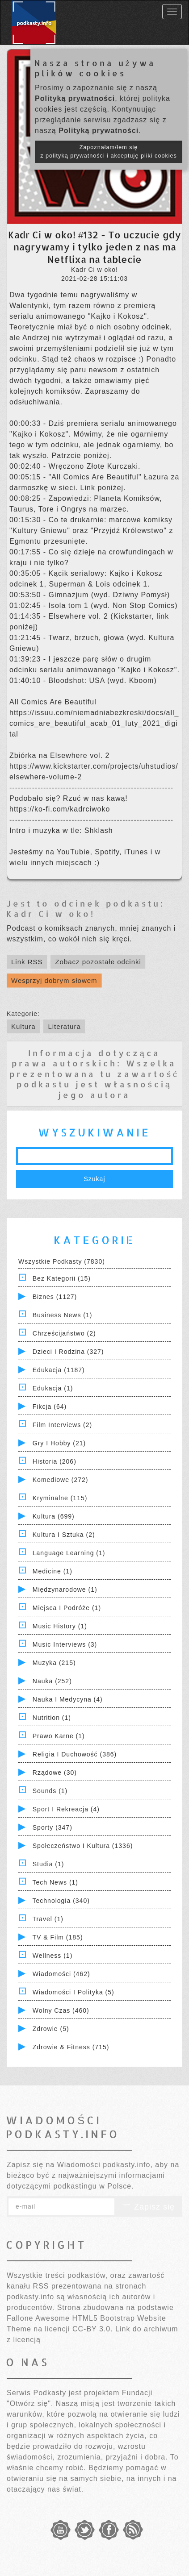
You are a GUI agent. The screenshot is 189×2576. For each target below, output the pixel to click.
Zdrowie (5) (51, 2028)
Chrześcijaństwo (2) (64, 1333)
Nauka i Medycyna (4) (68, 1699)
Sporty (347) (52, 1827)
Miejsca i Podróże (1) (67, 1607)
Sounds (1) (50, 1790)
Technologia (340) (61, 1900)
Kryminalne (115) (60, 1498)
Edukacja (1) (53, 1388)
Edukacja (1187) (59, 1369)
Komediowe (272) (60, 1479)
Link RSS (27, 961)
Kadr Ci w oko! (50, 913)
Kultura (23, 1026)
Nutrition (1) (52, 1717)
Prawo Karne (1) (59, 1736)
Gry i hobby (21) (59, 1443)
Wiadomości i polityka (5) (73, 1992)
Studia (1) (48, 1864)
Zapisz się (148, 2206)
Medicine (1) (52, 1571)
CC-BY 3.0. (92, 2329)
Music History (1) (60, 1626)
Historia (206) (54, 1461)
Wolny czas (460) (61, 2010)
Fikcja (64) (50, 1406)
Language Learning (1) (69, 1552)
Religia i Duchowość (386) (75, 1754)
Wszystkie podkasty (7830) (61, 1261)
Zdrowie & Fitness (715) (71, 2047)
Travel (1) (48, 1919)
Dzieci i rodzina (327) (68, 1351)
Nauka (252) (52, 1681)
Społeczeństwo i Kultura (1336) (83, 1845)
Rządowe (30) (55, 1772)
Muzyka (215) (54, 1662)
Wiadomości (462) (61, 1973)
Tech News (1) (55, 1882)
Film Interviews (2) (62, 1424)
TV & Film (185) (58, 1937)
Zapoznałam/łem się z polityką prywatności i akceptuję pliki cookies (108, 151)
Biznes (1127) (55, 1296)
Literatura (64, 1026)
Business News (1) (62, 1315)
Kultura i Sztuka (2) (64, 1534)
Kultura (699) (54, 1516)
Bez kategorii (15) (62, 1278)
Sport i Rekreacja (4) (66, 1809)
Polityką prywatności (75, 98)
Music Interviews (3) (65, 1644)
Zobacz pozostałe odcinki (98, 961)
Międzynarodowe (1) (65, 1589)
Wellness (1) (53, 1955)
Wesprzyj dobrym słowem (54, 980)
